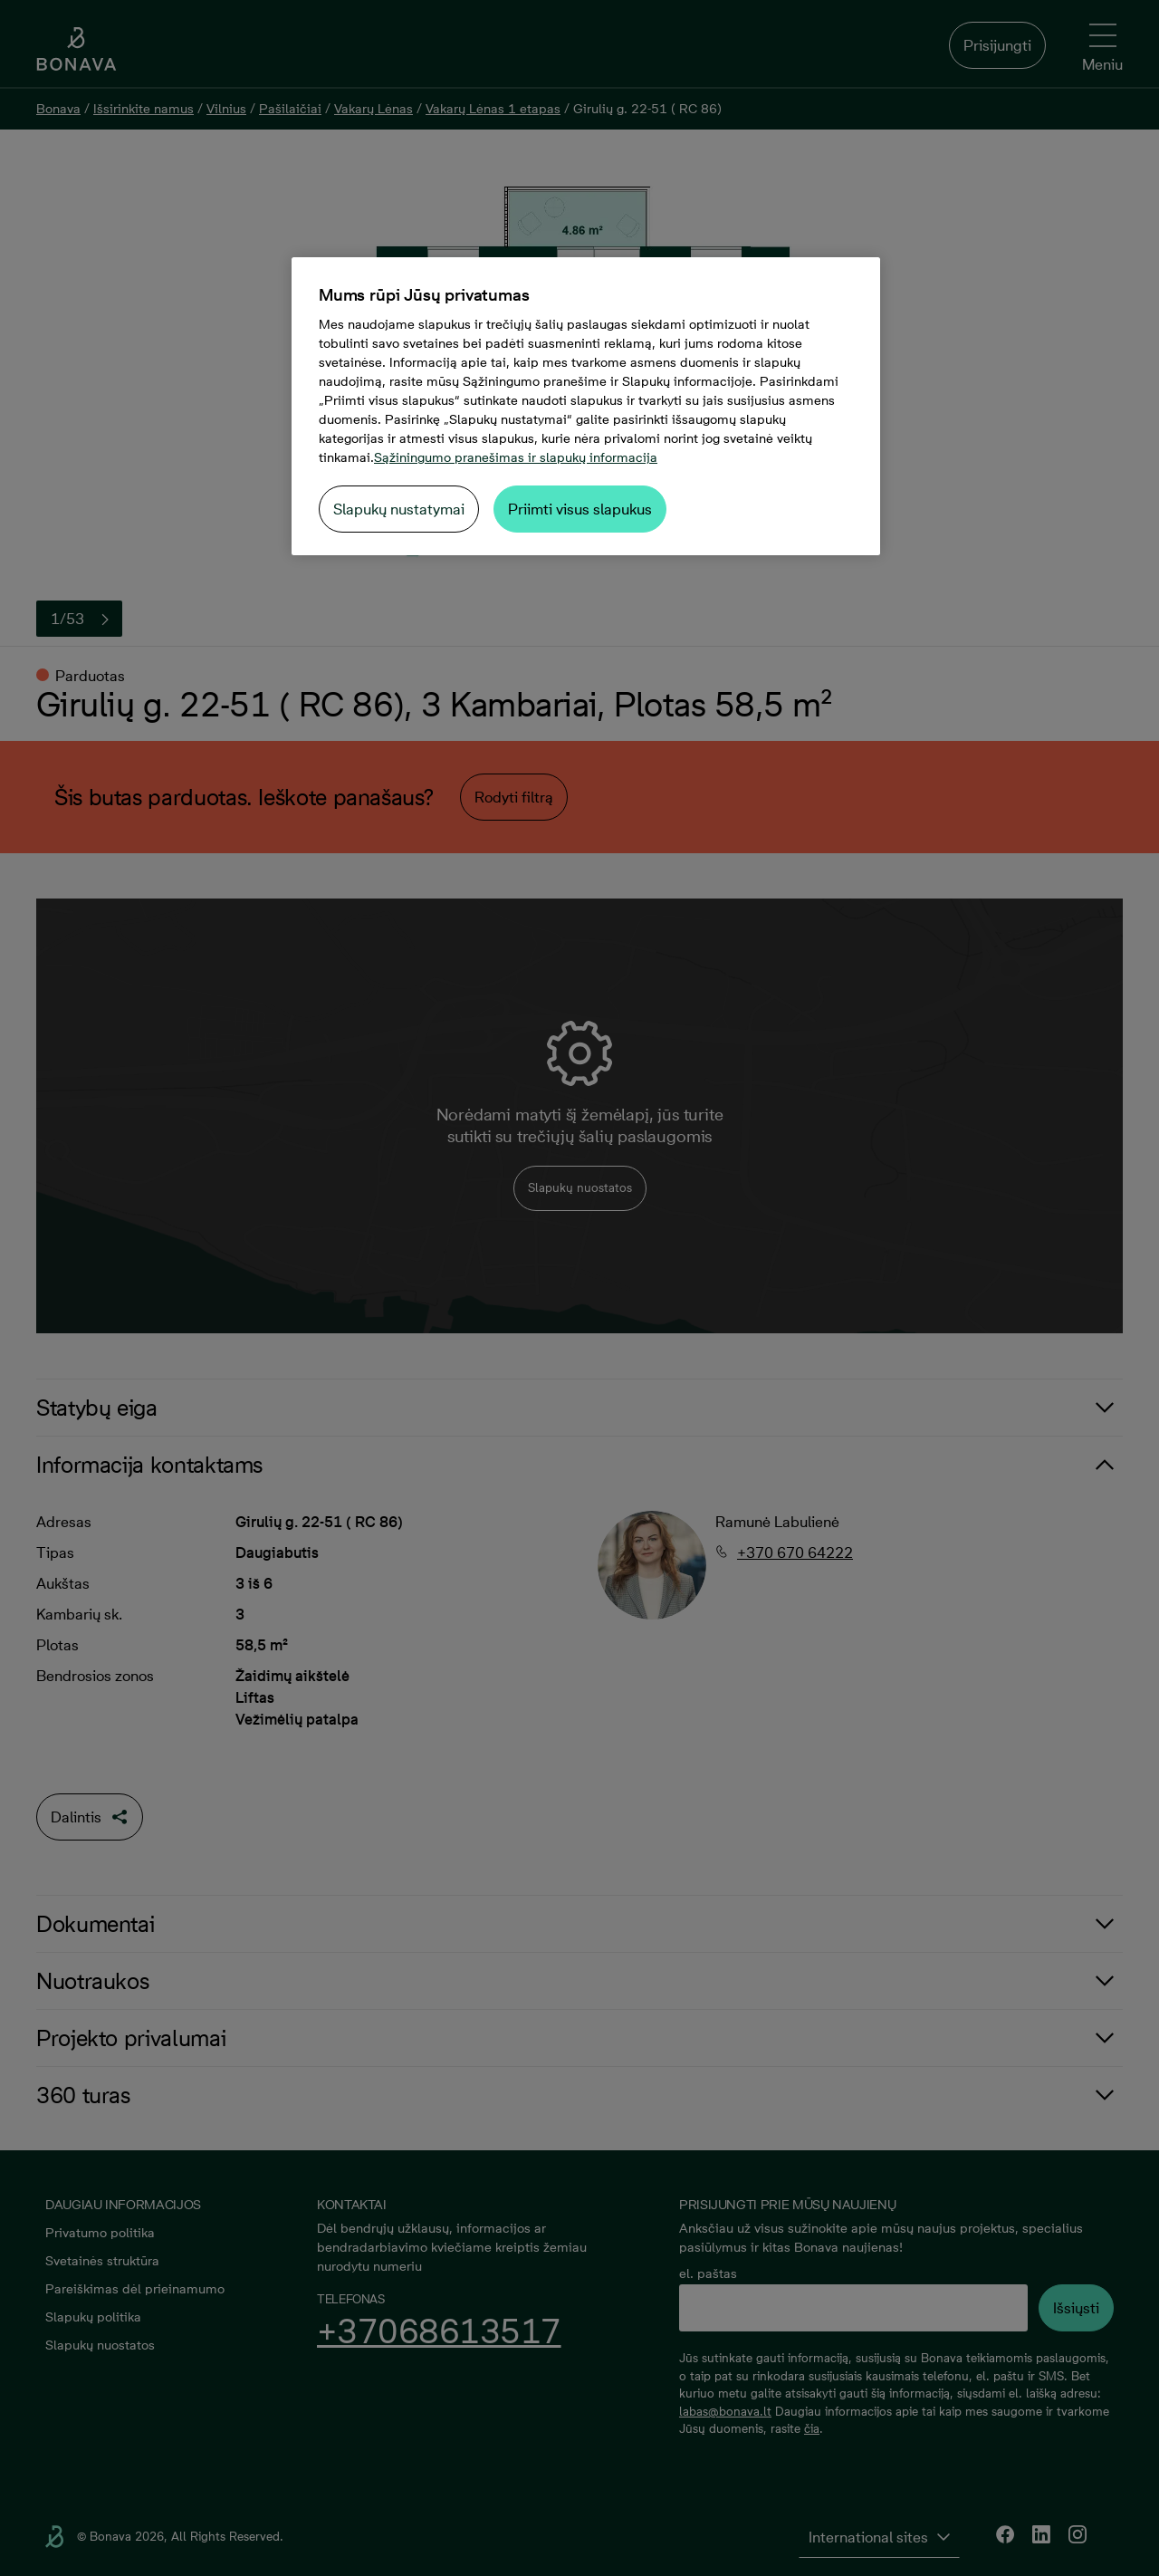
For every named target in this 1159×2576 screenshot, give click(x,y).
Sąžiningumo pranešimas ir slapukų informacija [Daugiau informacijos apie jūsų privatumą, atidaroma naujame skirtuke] (515, 457)
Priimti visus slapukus (580, 509)
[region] (586, 406)
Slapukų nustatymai (399, 509)
